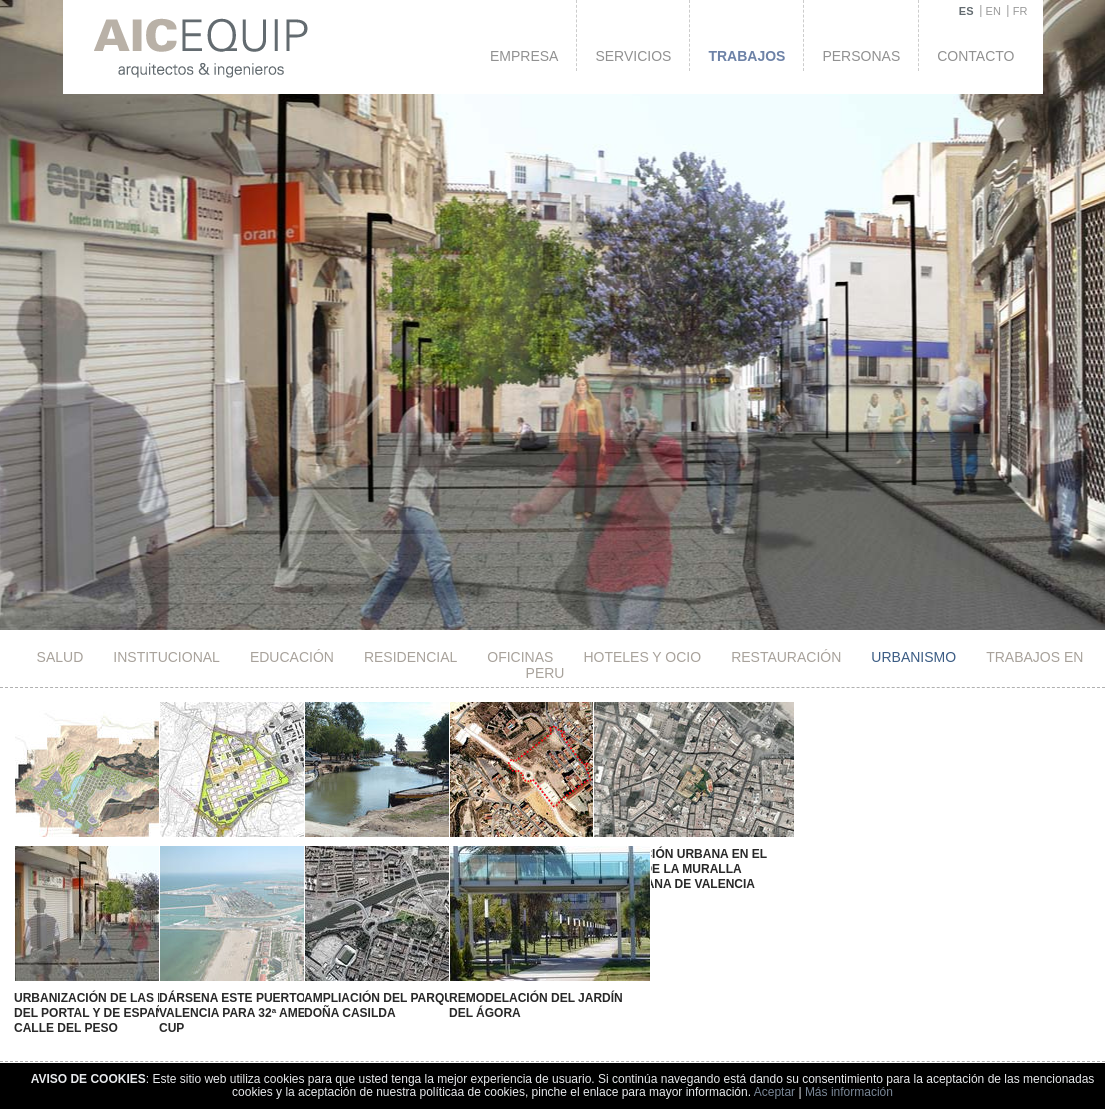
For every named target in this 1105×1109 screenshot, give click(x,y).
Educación (292, 657)
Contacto (975, 56)
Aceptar (774, 1092)
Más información (849, 1092)
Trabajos (746, 56)
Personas (861, 56)
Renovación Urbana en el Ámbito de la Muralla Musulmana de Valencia (617, 869)
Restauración (786, 657)
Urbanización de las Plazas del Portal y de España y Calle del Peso (107, 998)
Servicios (633, 56)
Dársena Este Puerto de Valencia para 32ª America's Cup (235, 998)
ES (966, 11)
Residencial (410, 657)
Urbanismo (913, 657)
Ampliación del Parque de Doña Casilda (359, 990)
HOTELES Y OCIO (642, 657)
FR (1020, 11)
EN (993, 11)
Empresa (524, 56)
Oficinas (520, 657)
